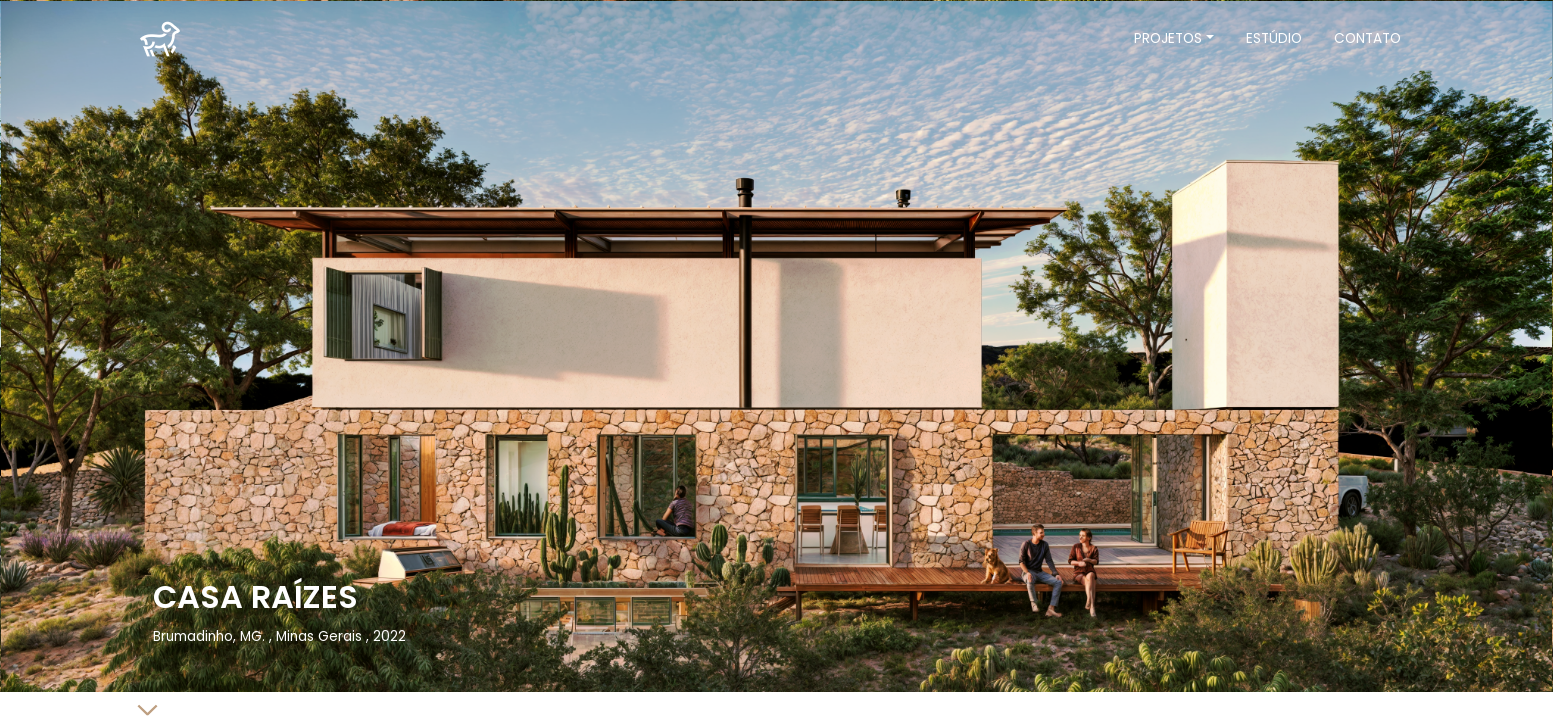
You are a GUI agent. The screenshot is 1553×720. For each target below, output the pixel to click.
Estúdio (1274, 38)
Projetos (1168, 38)
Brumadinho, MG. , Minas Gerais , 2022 (279, 636)
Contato (1367, 38)
